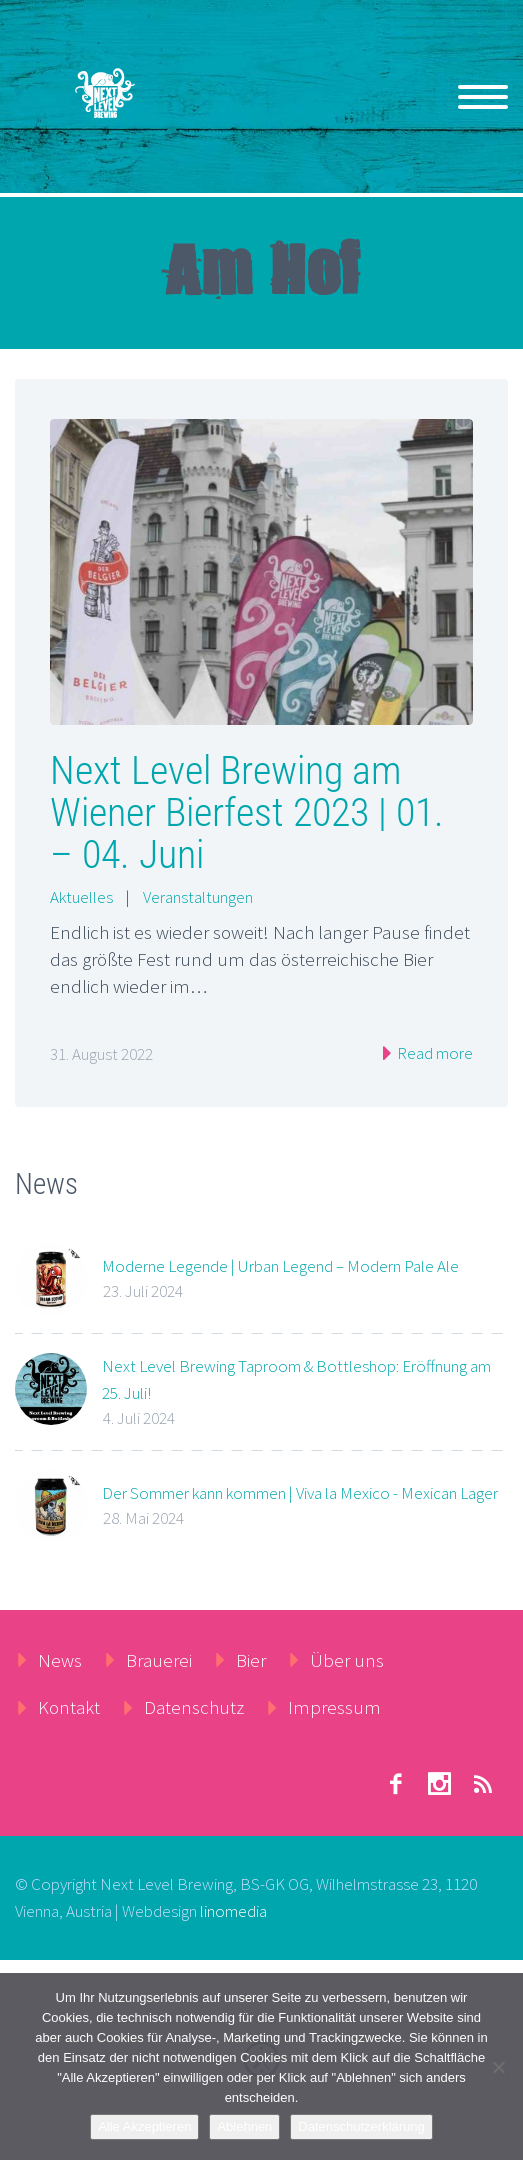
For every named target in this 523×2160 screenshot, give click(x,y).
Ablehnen (244, 2126)
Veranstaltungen (198, 897)
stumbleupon (439, 1784)
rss (483, 1784)
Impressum (334, 1707)
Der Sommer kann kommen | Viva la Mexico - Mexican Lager (300, 1493)
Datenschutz (194, 1707)
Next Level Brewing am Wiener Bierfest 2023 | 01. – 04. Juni (247, 812)
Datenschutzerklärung (361, 2126)
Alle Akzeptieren (144, 2126)
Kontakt (69, 1707)
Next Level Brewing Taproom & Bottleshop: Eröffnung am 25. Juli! (296, 1379)
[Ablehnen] (498, 2067)
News (60, 1660)
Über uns (347, 1660)
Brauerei (159, 1660)
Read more (433, 1053)
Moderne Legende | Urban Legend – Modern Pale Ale (280, 1266)
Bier (251, 1660)
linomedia (233, 1911)
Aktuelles (81, 897)
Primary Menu (483, 97)
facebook (395, 1784)
